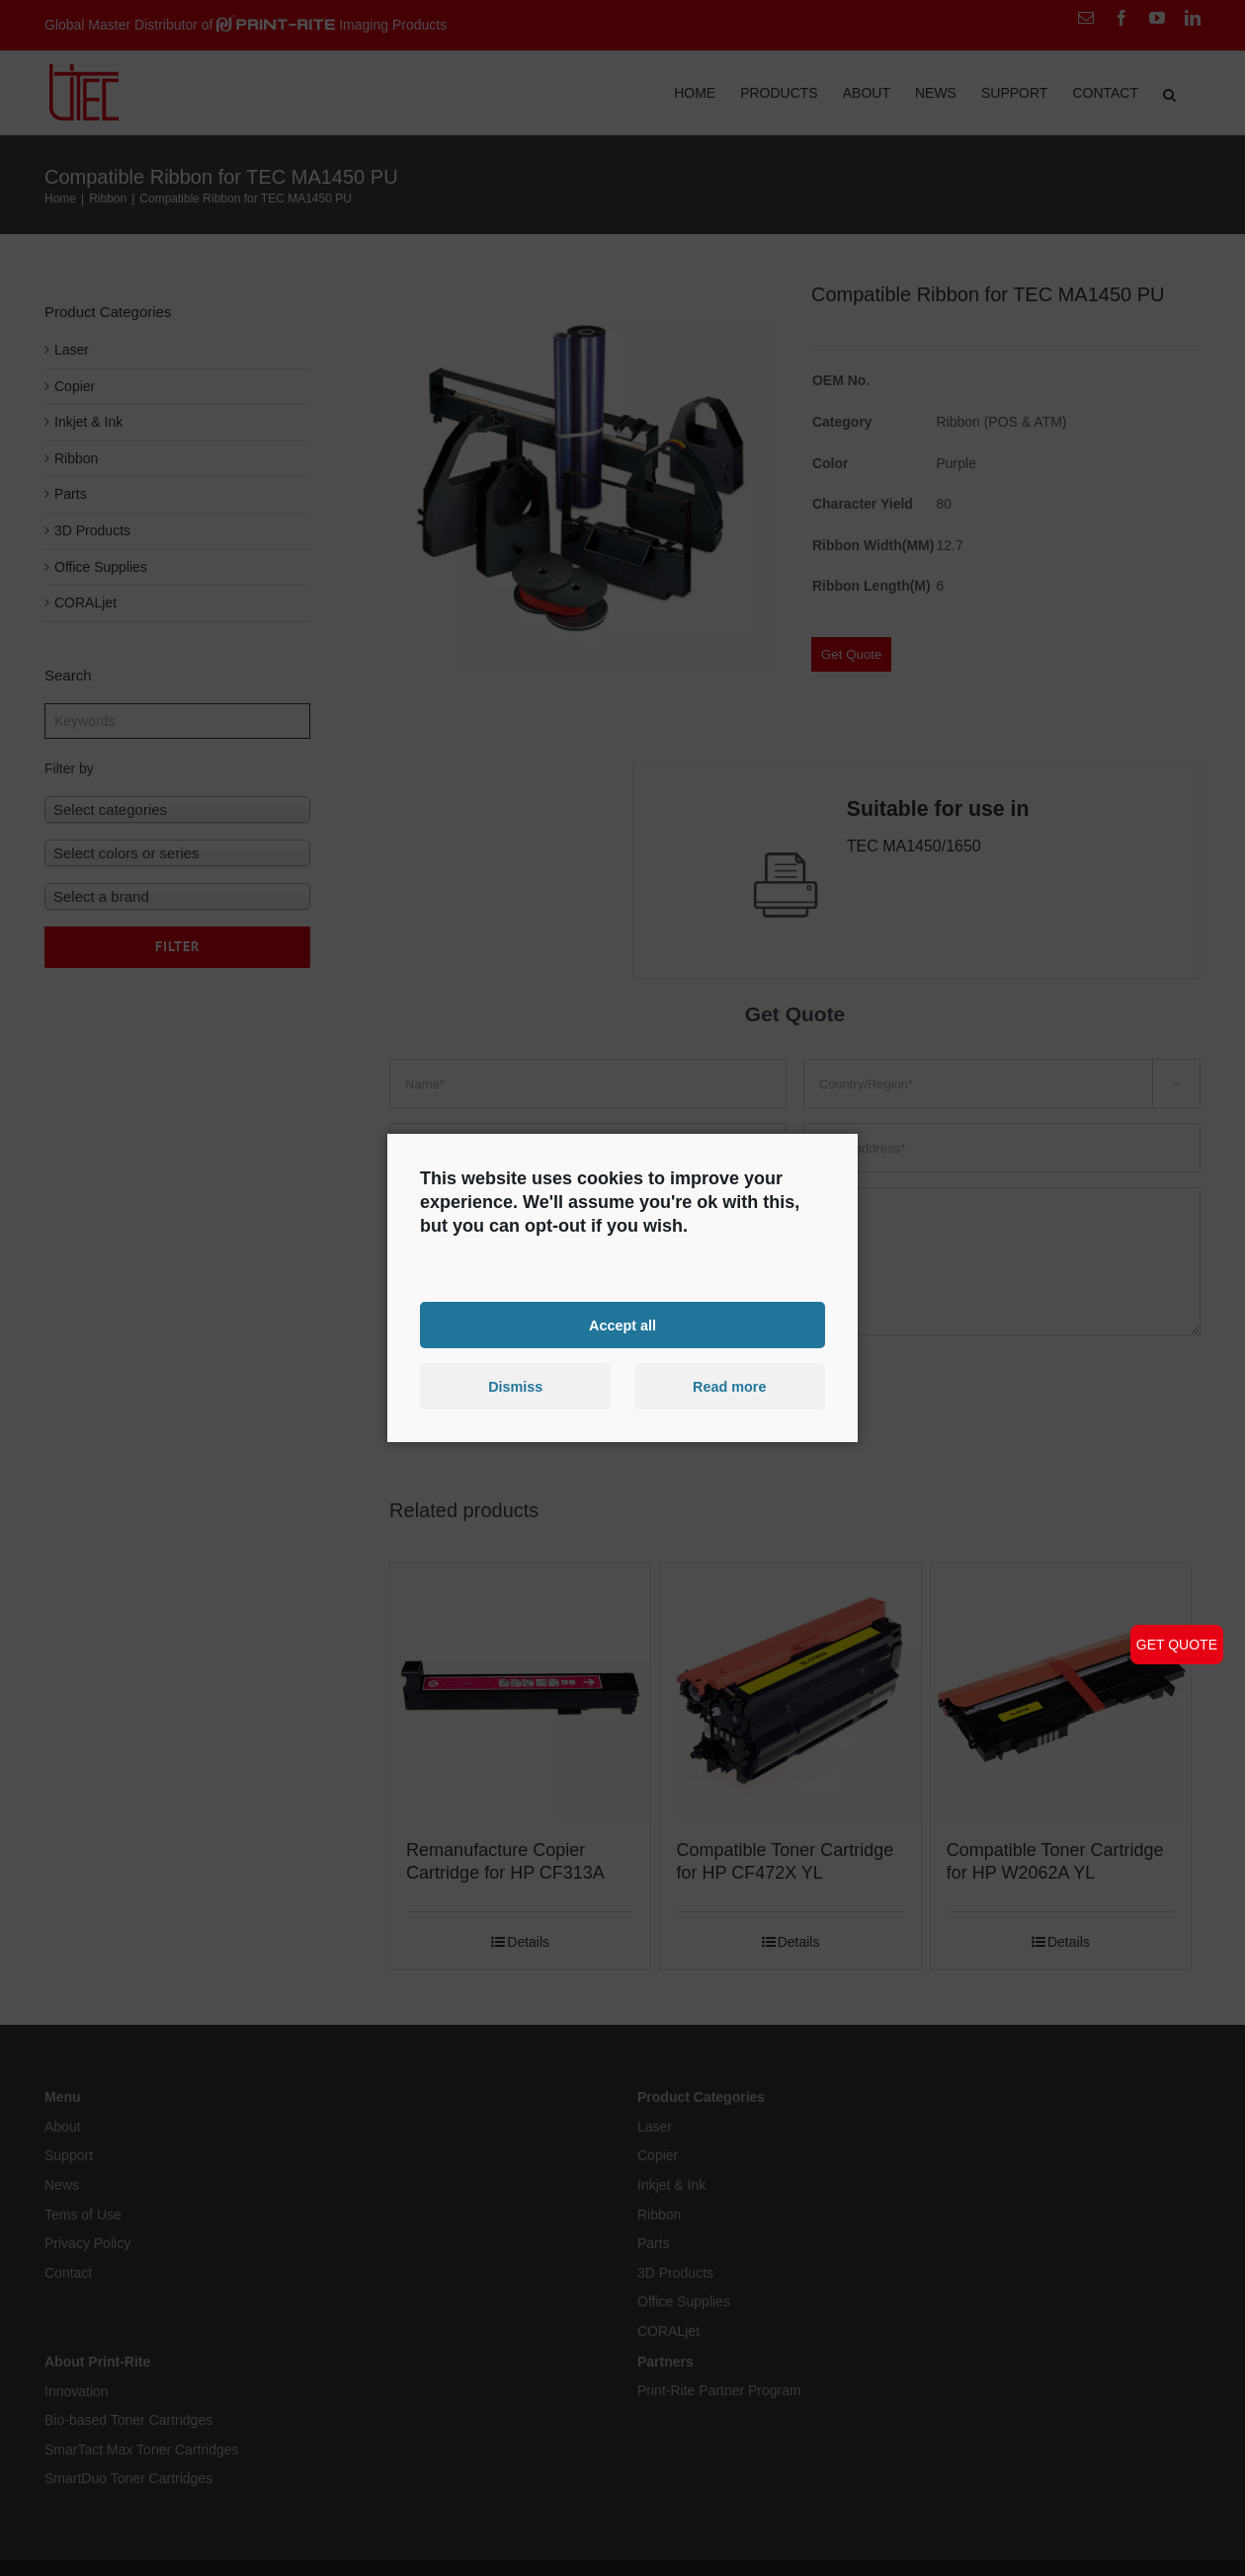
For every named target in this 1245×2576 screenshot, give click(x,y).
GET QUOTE (1176, 1644)
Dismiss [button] (515, 1387)
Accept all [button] (622, 1324)
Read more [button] (729, 1387)
